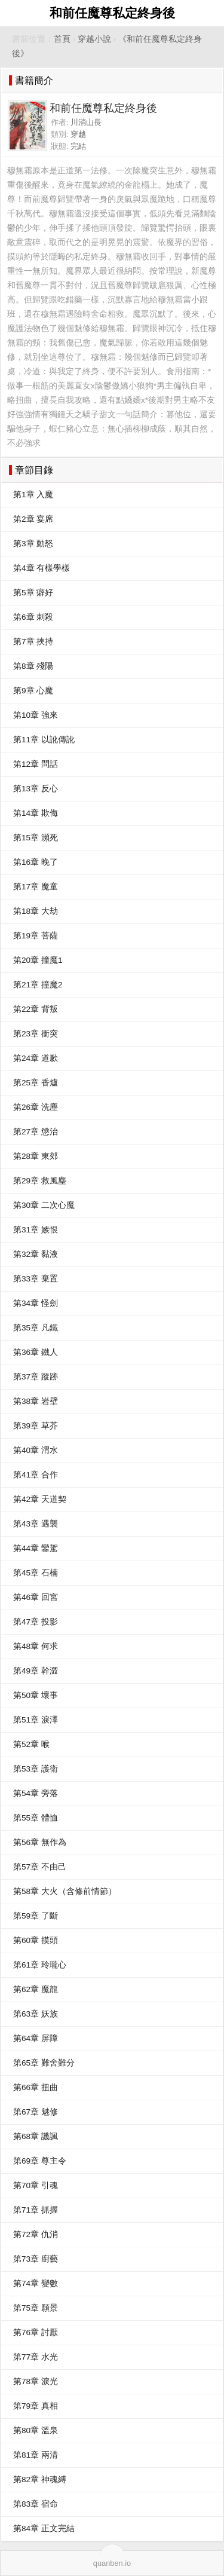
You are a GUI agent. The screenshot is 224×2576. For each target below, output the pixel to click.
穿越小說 (94, 39)
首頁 (62, 39)
